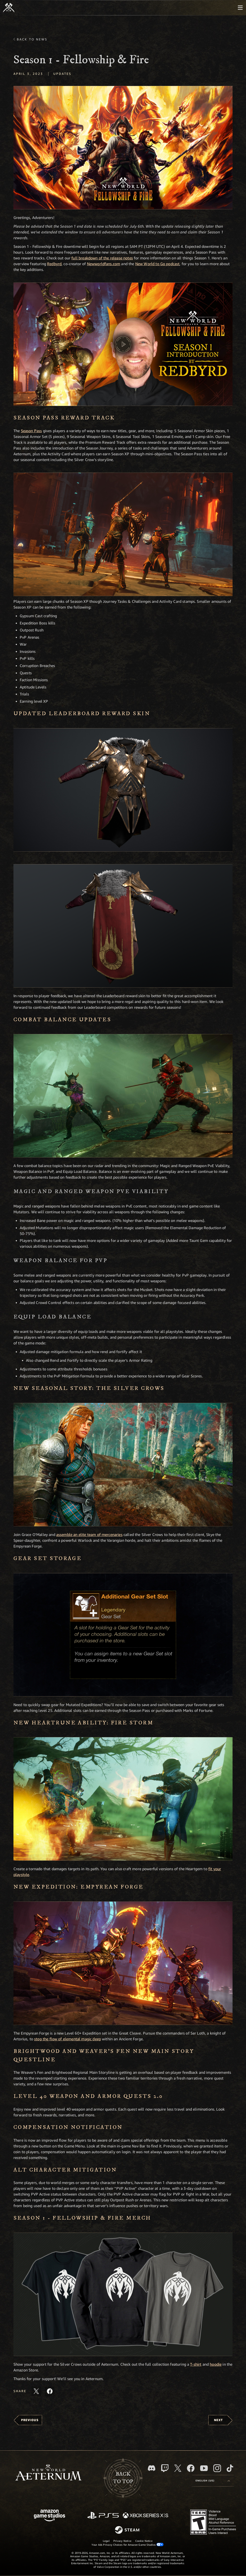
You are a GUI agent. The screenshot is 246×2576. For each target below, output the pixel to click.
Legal (106, 2540)
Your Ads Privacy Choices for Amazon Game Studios (128, 2544)
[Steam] (127, 2530)
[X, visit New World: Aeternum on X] (177, 2468)
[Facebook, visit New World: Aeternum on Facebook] (191, 2468)
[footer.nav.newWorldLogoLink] (48, 2472)
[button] (123, 147)
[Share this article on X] (36, 2391)
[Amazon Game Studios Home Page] (49, 2516)
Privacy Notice (122, 2540)
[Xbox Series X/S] (145, 2516)
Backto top (123, 2478)
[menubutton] (240, 8)
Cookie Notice (144, 2540)
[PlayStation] (103, 2515)
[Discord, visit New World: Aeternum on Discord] (151, 2468)
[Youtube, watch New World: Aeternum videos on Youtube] (204, 2468)
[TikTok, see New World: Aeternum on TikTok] (230, 2468)
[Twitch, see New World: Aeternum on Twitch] (165, 2468)
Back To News (32, 39)
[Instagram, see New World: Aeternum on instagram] (217, 2468)
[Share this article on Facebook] (50, 2391)
